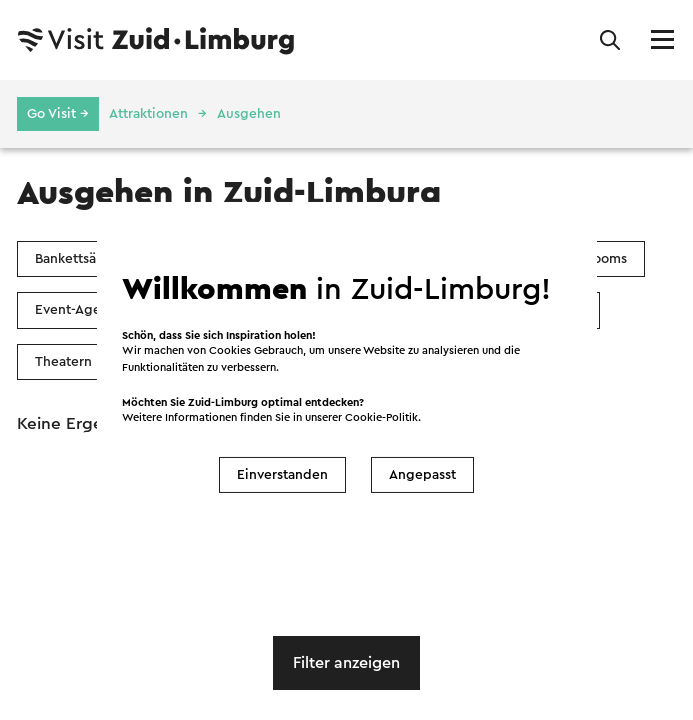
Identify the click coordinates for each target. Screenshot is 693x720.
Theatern (63, 362)
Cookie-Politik (381, 417)
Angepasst (422, 475)
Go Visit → (58, 114)
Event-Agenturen (89, 310)
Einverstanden (282, 475)
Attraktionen (148, 114)
